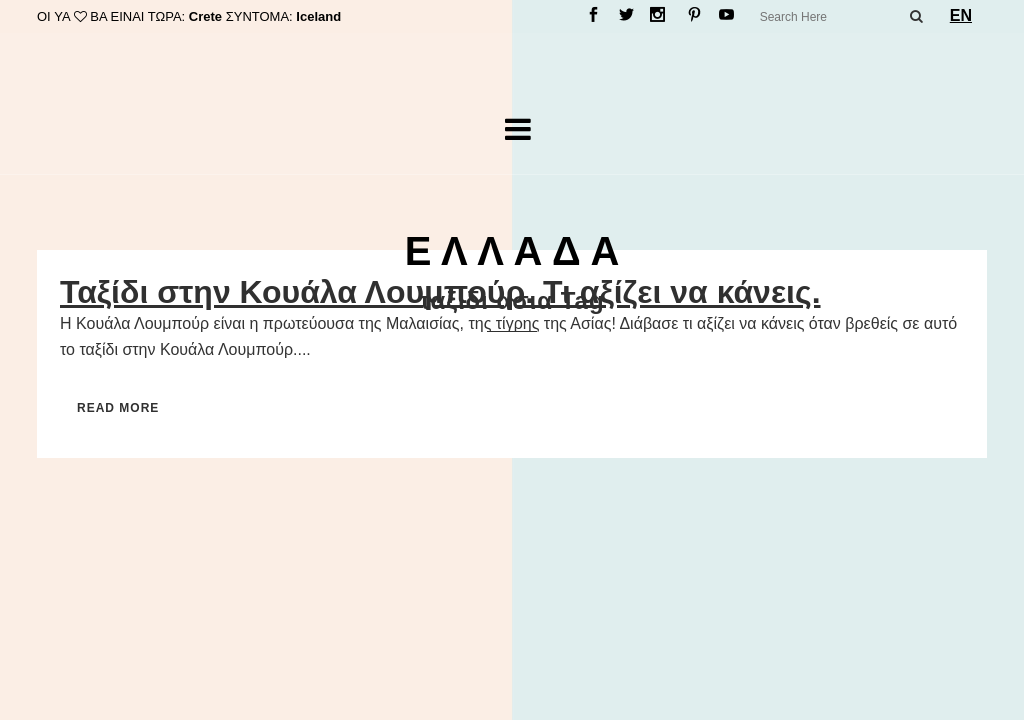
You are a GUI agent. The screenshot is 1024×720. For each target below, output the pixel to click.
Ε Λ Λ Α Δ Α (512, 251)
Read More (118, 408)
